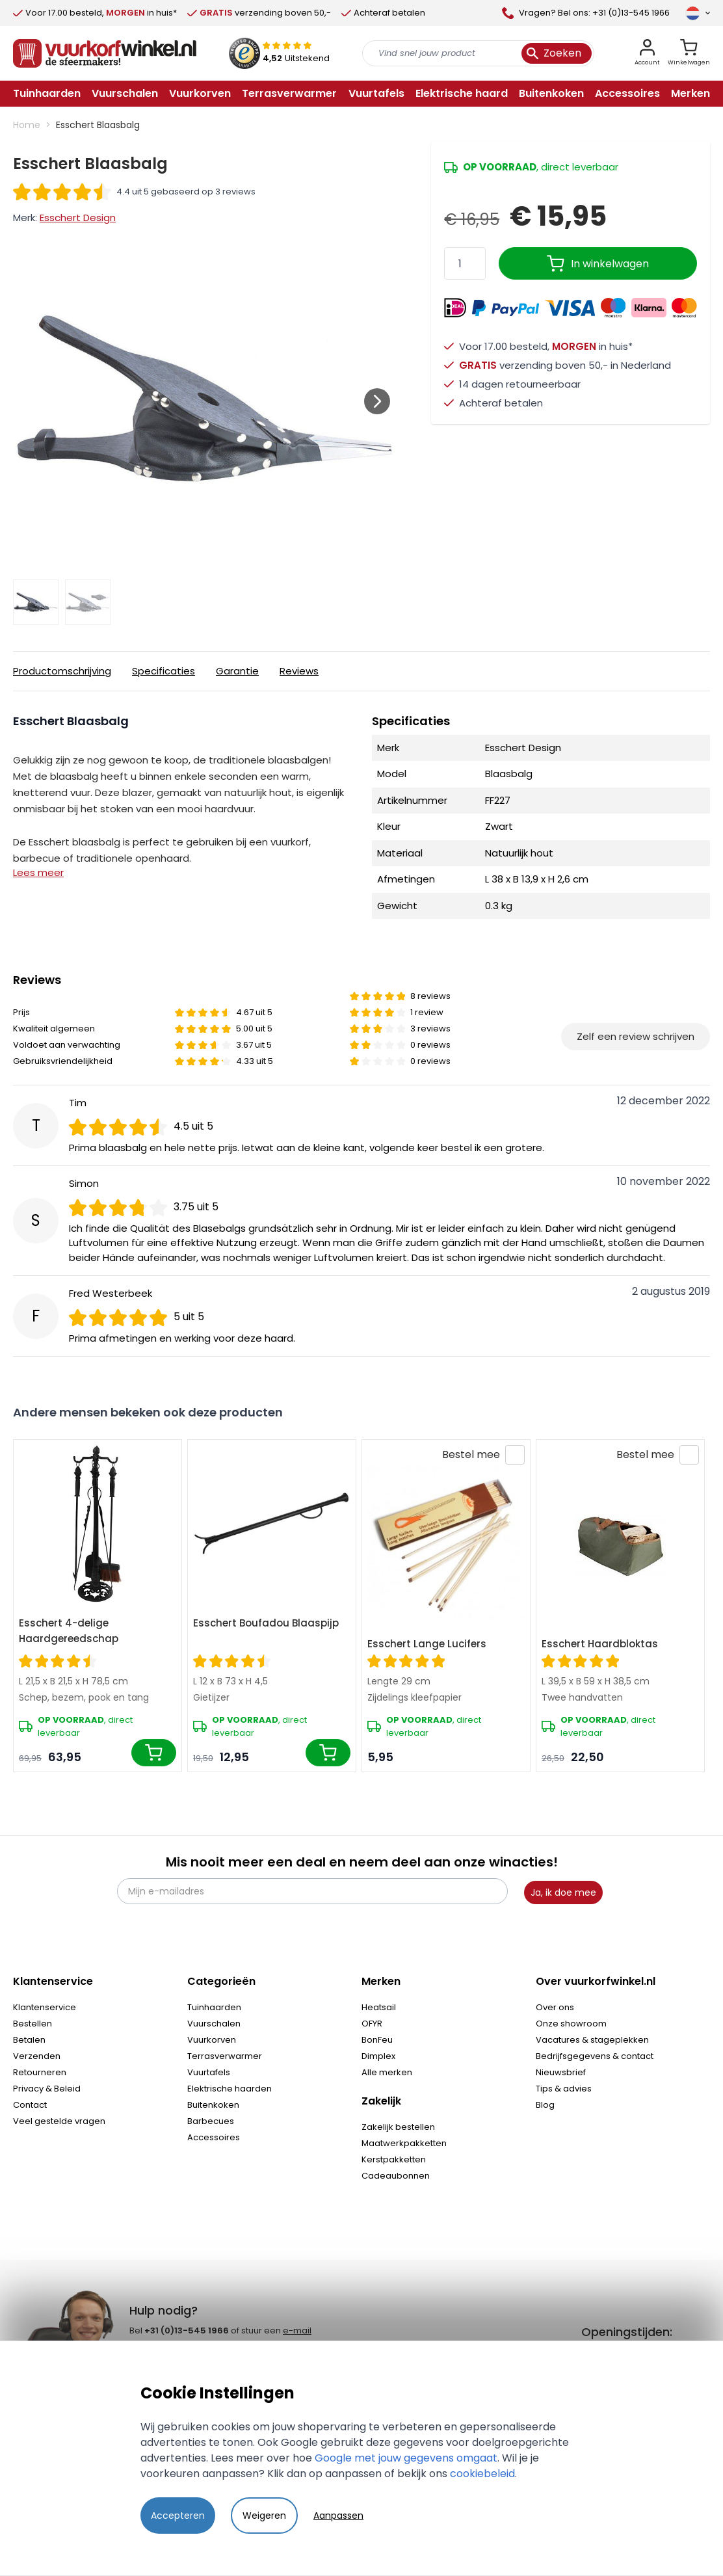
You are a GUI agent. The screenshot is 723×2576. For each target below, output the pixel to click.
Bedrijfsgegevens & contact (594, 2056)
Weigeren (264, 2515)
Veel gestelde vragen (59, 2121)
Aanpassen (338, 2515)
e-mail (297, 2330)
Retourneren (39, 2072)
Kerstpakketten (394, 2159)
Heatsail (379, 2007)
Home (26, 124)
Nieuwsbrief (561, 2072)
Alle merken (387, 2072)
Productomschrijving (62, 671)
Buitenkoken (213, 2105)
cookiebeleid (482, 2473)
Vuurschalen (214, 2023)
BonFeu (377, 2040)
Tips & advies (564, 2088)
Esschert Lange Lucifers (426, 1644)
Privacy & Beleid (47, 2088)
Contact (30, 2105)
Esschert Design (78, 217)
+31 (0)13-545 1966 (186, 2330)
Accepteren (178, 2515)
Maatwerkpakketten (404, 2143)
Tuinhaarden (214, 2007)
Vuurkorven (211, 2040)
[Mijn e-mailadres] (312, 1891)
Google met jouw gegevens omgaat (406, 2457)
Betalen (29, 2040)
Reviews (299, 671)
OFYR (372, 2023)
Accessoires (213, 2137)
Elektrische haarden (229, 2088)
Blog (545, 2105)
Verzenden (36, 2056)
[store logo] (104, 53)
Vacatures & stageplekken (592, 2040)
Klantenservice (44, 2007)
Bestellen (32, 2023)
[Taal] (697, 13)
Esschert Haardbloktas (600, 1644)
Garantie (237, 671)
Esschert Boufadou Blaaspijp (266, 1623)
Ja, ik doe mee (563, 1892)
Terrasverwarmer (224, 2056)
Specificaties (163, 671)
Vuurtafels (208, 2072)
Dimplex (378, 2056)
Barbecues (210, 2121)
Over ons (555, 2007)
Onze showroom (571, 2023)
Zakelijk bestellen (398, 2127)
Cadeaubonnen (396, 2176)
